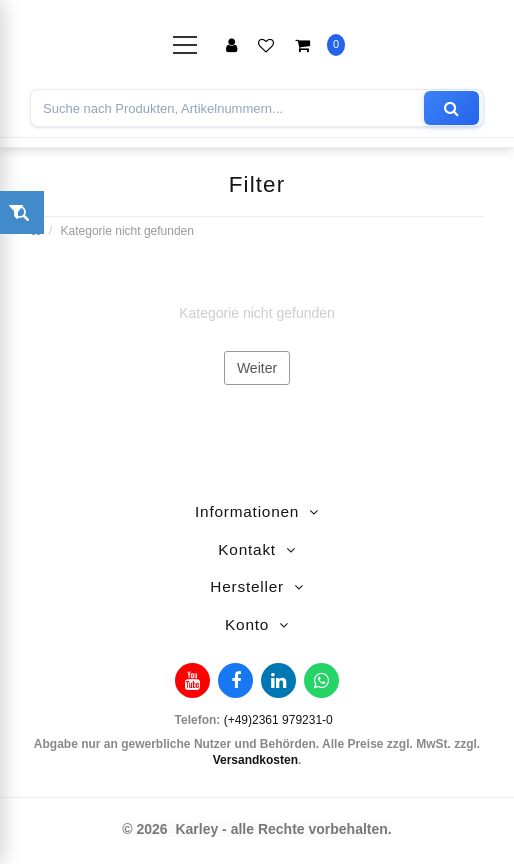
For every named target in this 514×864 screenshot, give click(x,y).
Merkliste (266, 45)
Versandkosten (255, 760)
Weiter (257, 368)
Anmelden (231, 45)
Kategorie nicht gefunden (127, 231)
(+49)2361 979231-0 (278, 720)
